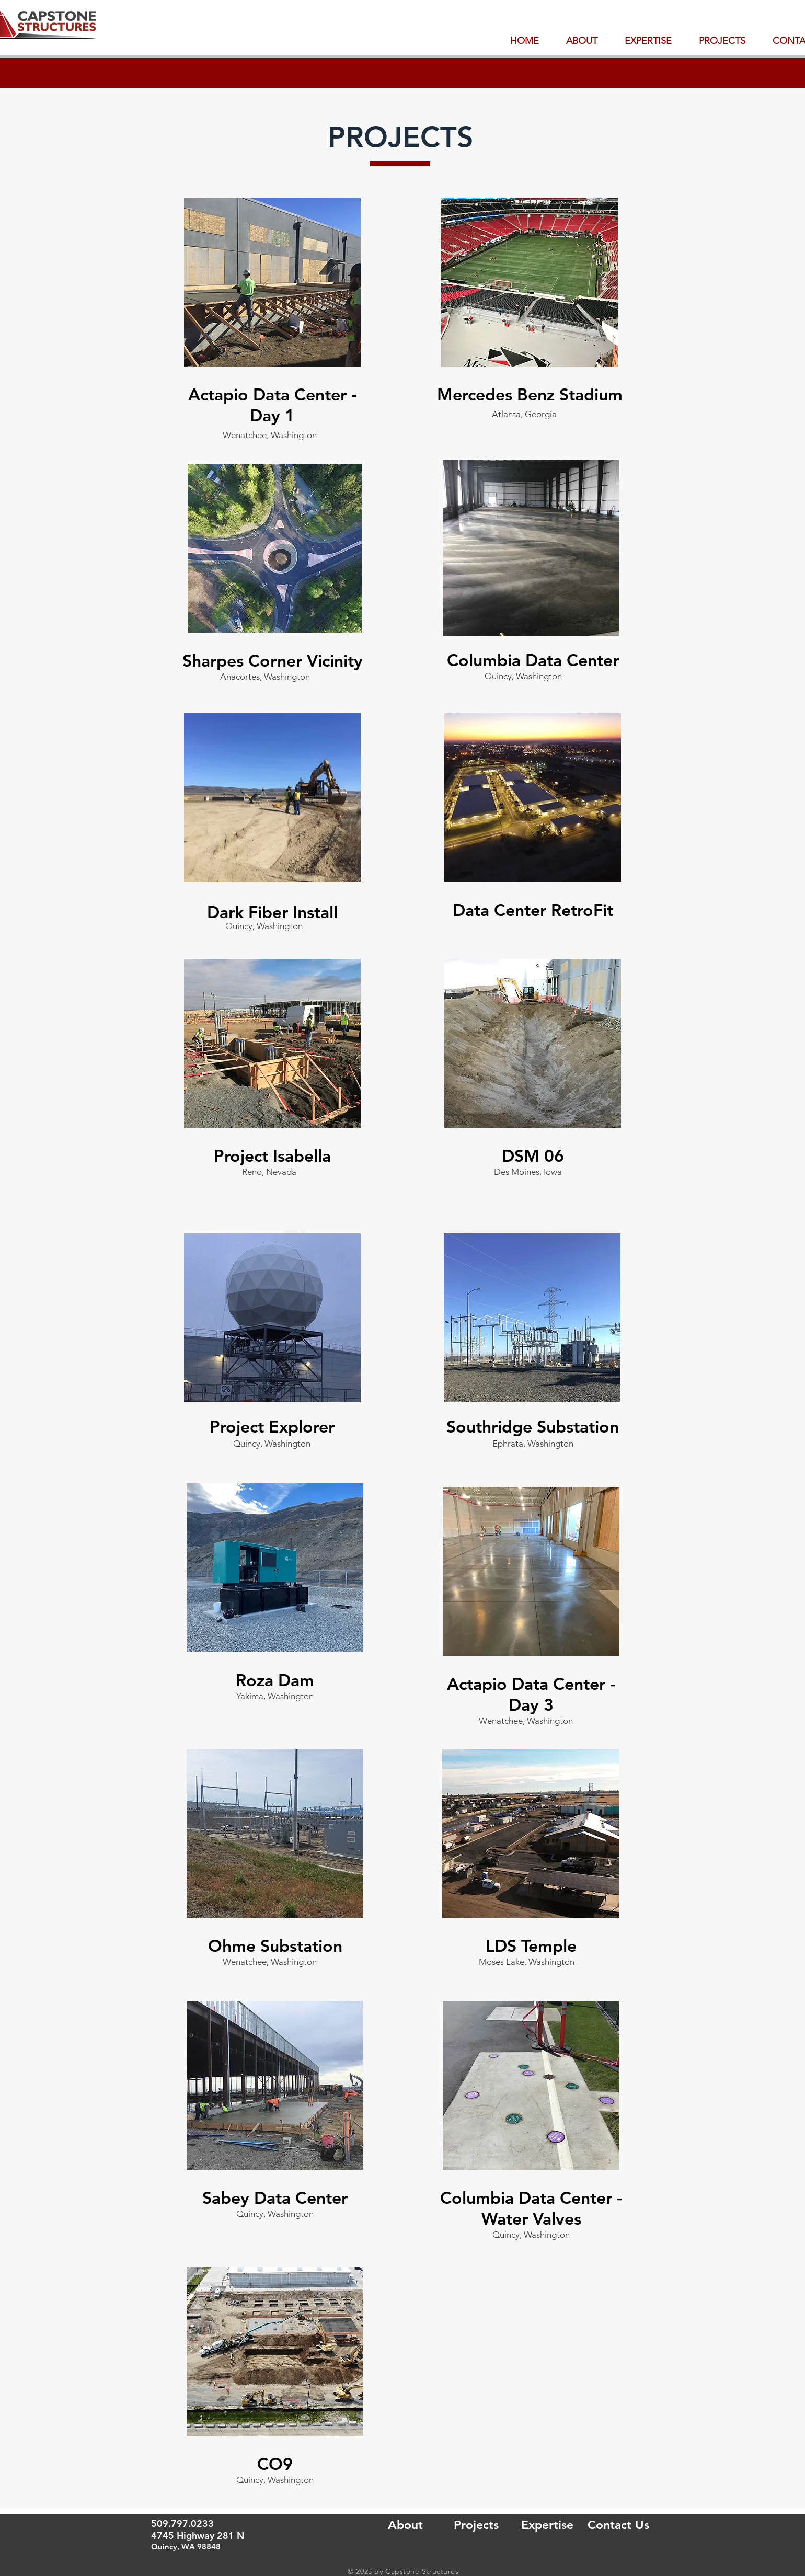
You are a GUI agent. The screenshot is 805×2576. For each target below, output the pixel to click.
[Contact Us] (618, 2524)
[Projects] (476, 2524)
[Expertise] (547, 2524)
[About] (405, 2524)
